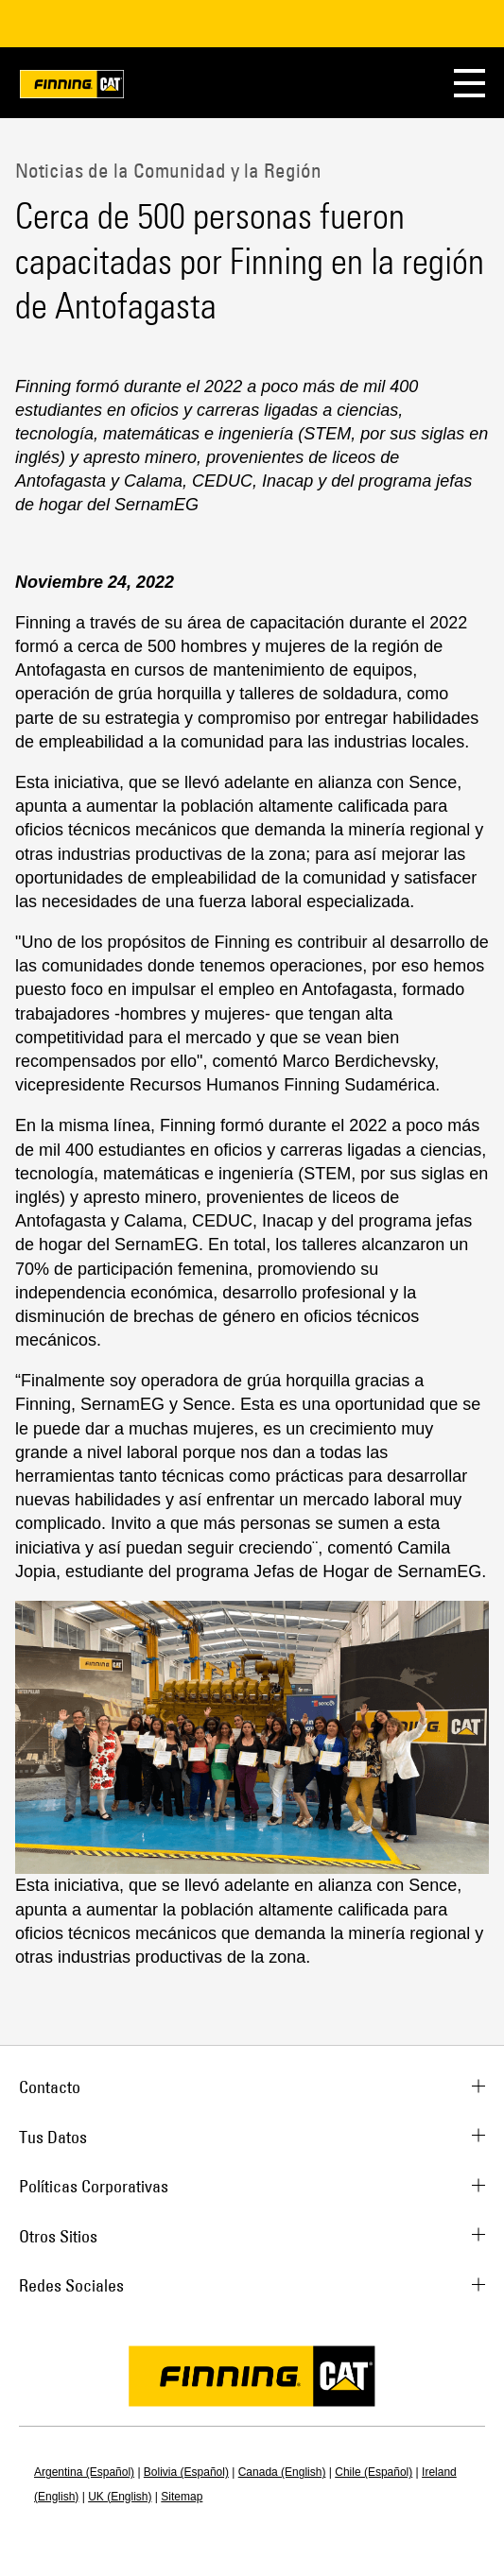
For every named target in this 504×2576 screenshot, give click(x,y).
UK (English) (119, 2496)
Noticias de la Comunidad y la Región (168, 170)
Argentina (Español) (84, 2472)
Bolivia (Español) (186, 2472)
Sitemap (181, 2496)
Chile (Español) (373, 2472)
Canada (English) (282, 2472)
